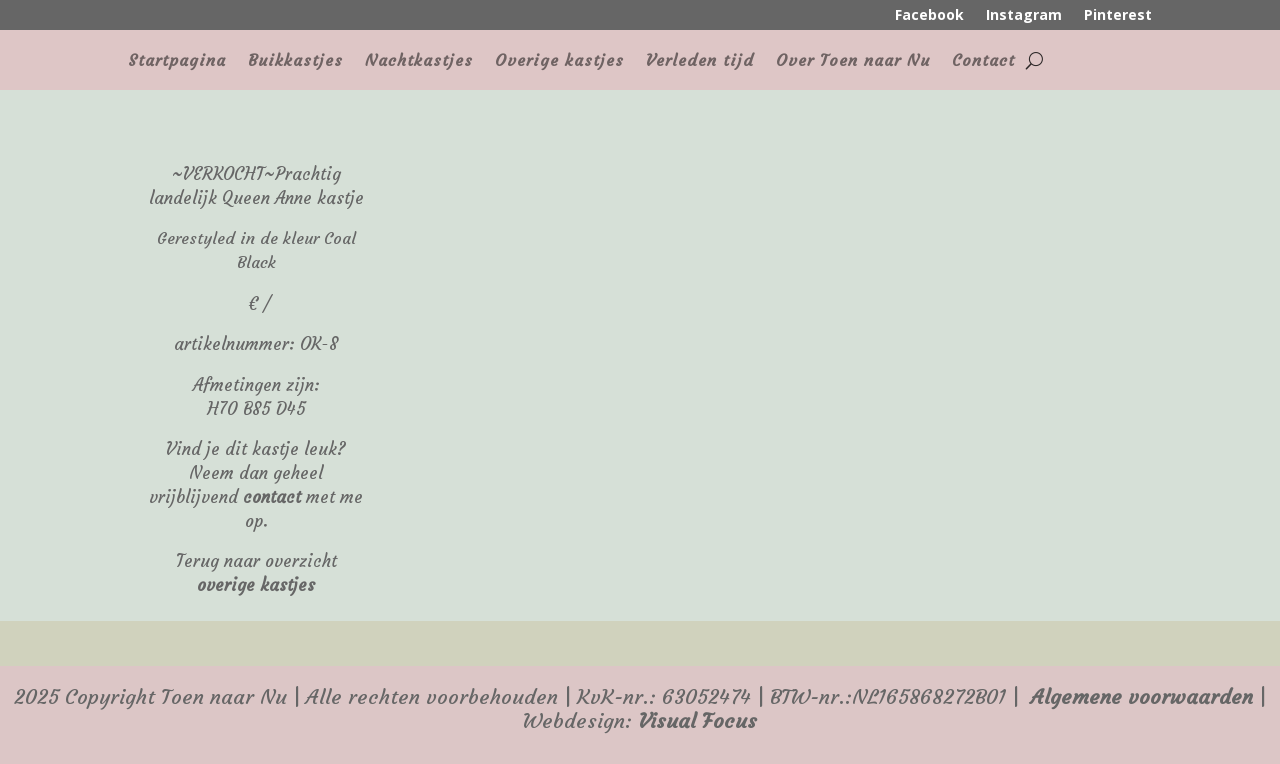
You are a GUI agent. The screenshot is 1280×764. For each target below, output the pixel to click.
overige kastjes (256, 585)
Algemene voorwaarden (1142, 697)
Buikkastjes (295, 61)
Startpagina (177, 61)
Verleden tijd (700, 61)
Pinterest (1118, 16)
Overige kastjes (559, 61)
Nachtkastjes (419, 61)
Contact (983, 61)
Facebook (929, 16)
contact (272, 497)
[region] (768, 133)
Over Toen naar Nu (853, 61)
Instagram (1024, 16)
